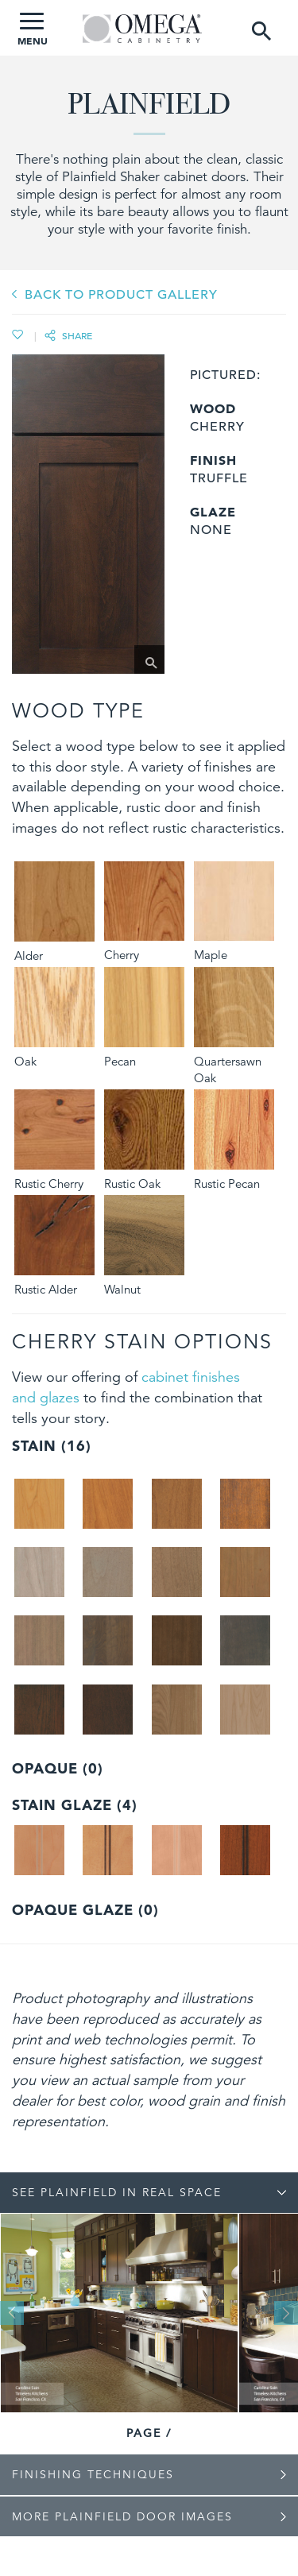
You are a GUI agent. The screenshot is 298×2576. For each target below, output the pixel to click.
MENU (32, 30)
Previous (12, 2313)
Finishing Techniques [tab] (93, 2474)
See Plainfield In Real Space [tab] (117, 2192)
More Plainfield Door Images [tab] (122, 2516)
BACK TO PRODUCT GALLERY (121, 295)
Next (286, 2313)
